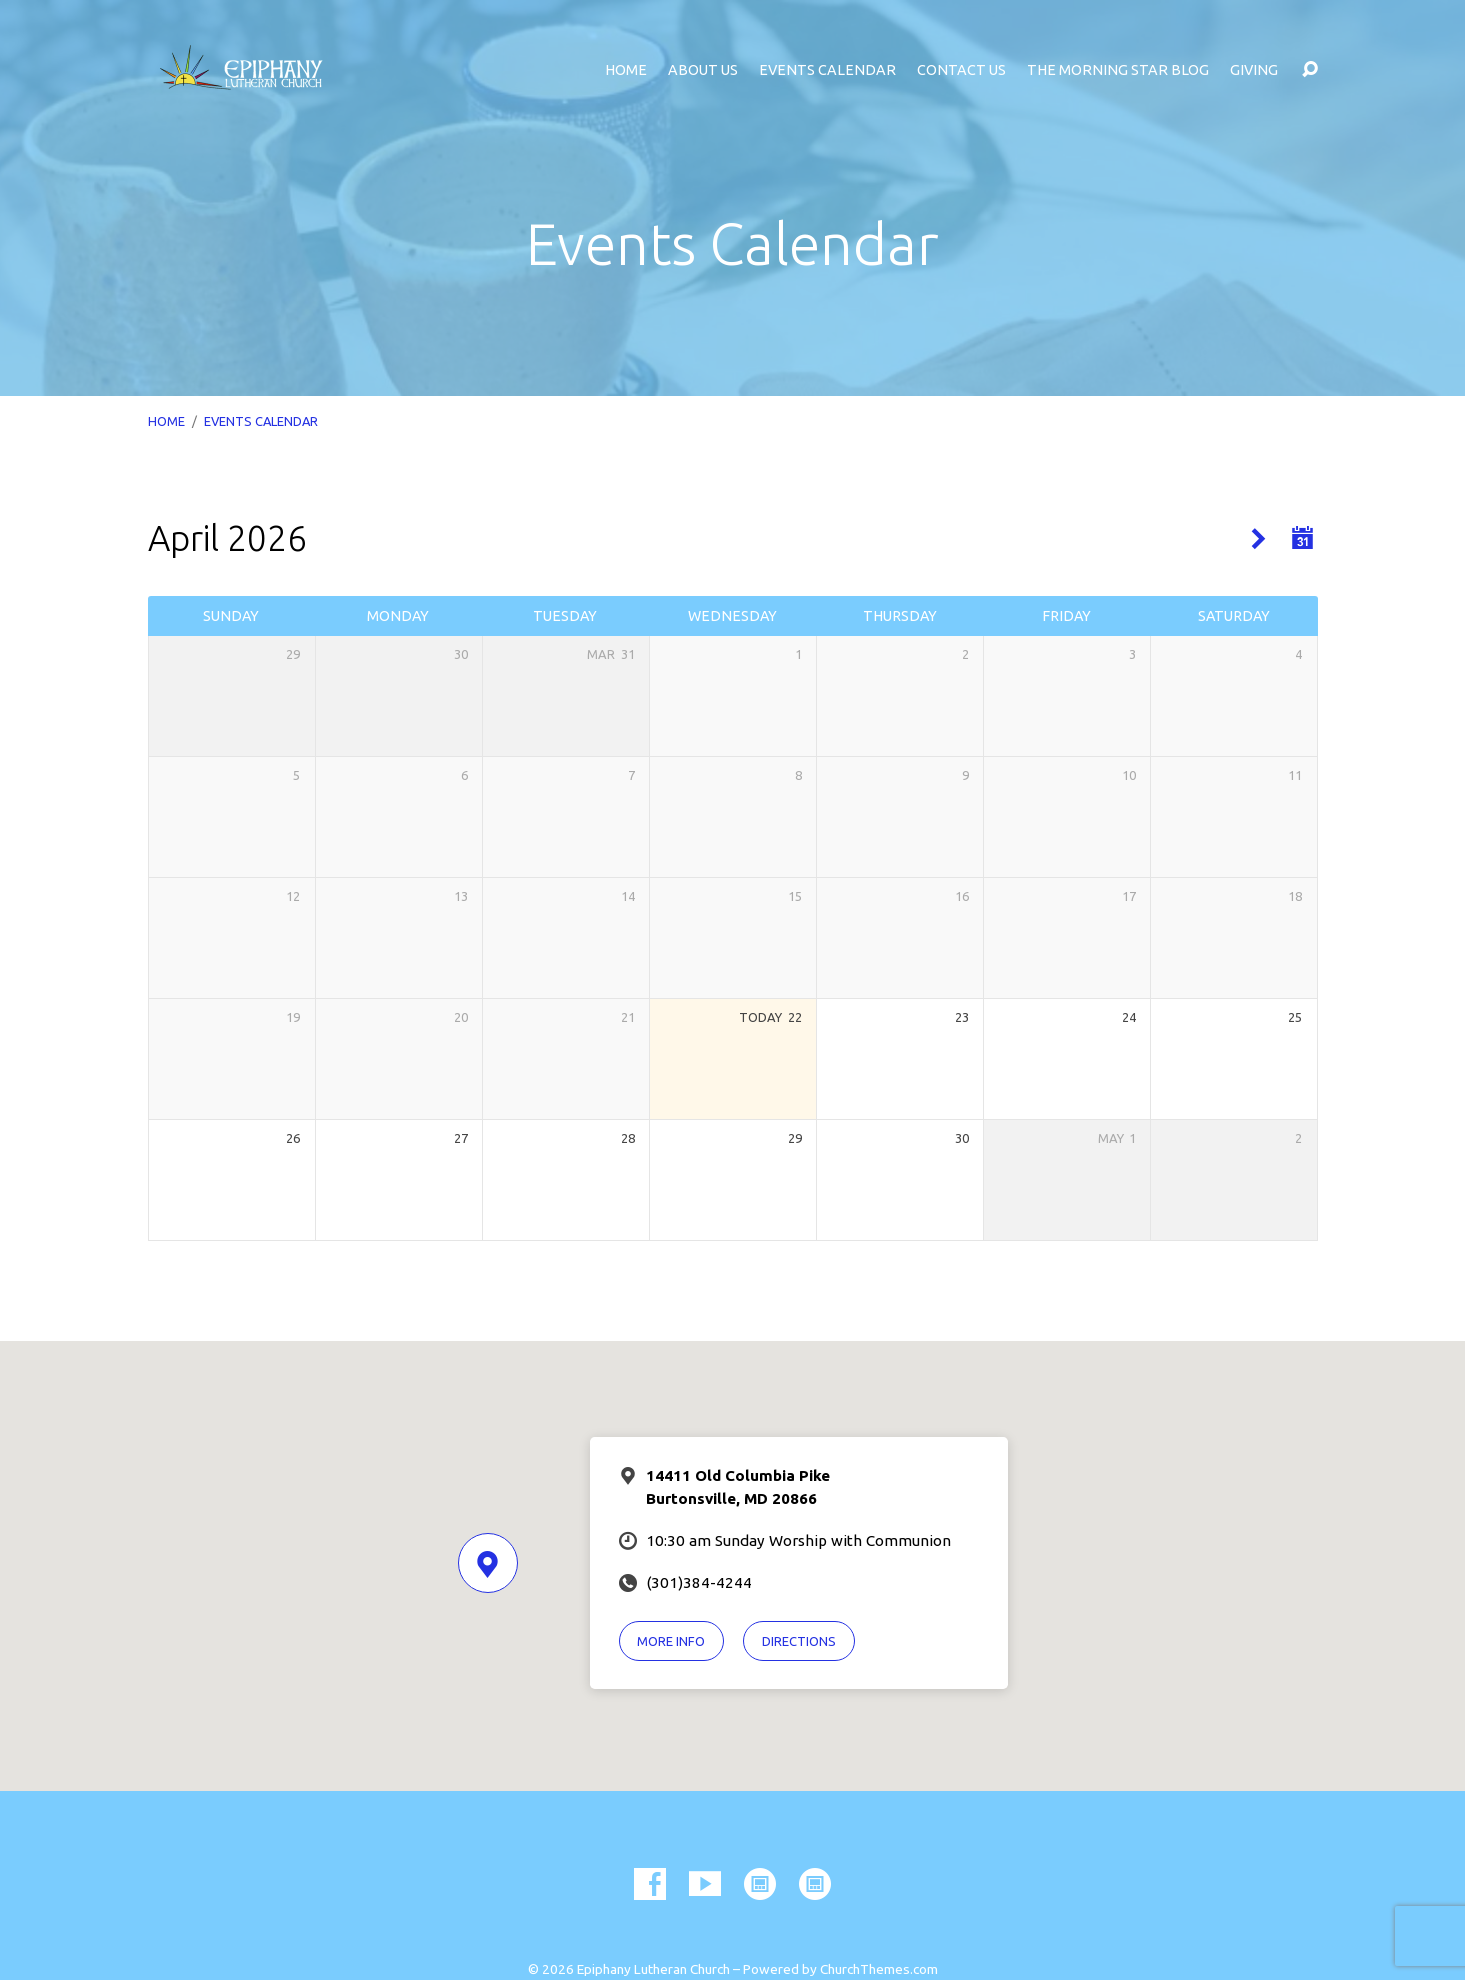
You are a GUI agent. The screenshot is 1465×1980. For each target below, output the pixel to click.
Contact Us (961, 70)
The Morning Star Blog (1118, 70)
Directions (799, 1641)
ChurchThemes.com (879, 1969)
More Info (671, 1641)
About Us (703, 70)
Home (626, 70)
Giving (1254, 70)
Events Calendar (827, 70)
